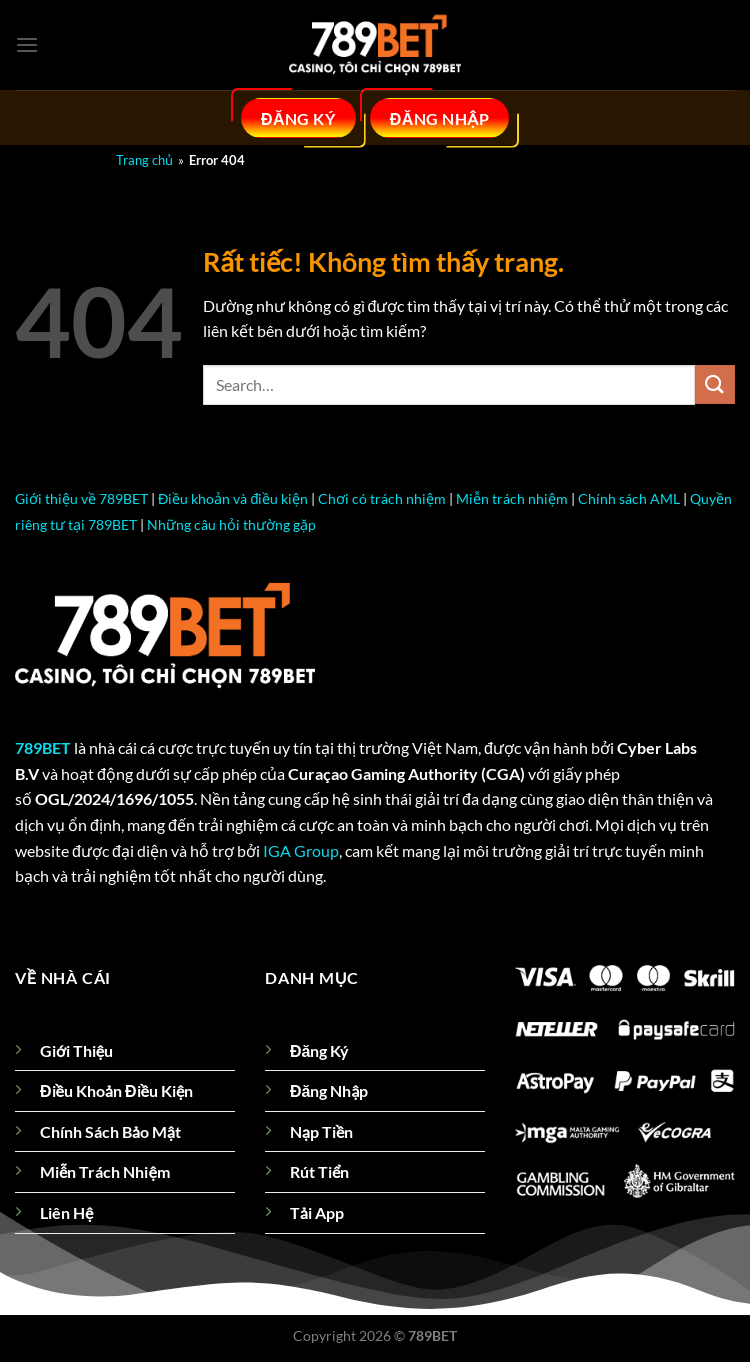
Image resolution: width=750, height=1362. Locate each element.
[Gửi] (715, 384)
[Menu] (27, 44)
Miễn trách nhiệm (512, 498)
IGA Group (301, 850)
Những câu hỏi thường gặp (231, 524)
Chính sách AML (629, 498)
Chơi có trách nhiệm (382, 498)
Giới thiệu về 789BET (81, 498)
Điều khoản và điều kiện (233, 498)
